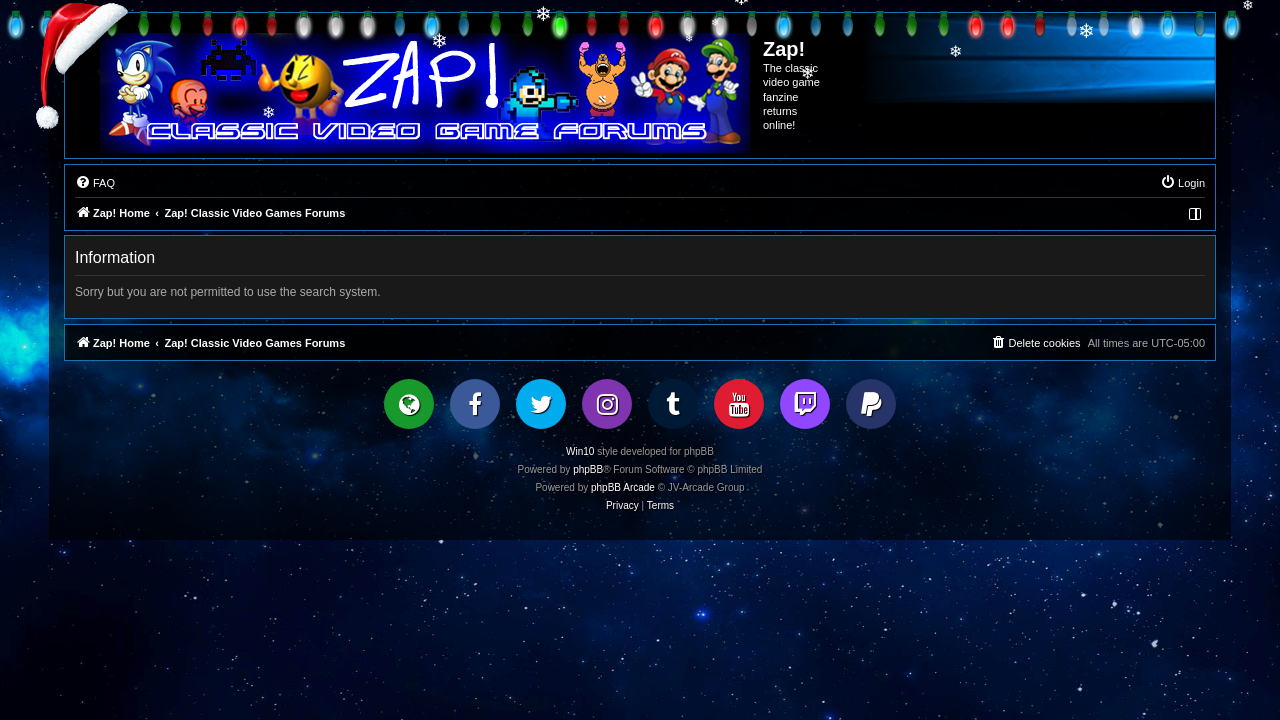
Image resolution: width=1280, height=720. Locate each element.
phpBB (588, 469)
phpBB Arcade (623, 487)
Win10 (580, 451)
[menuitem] (95, 183)
